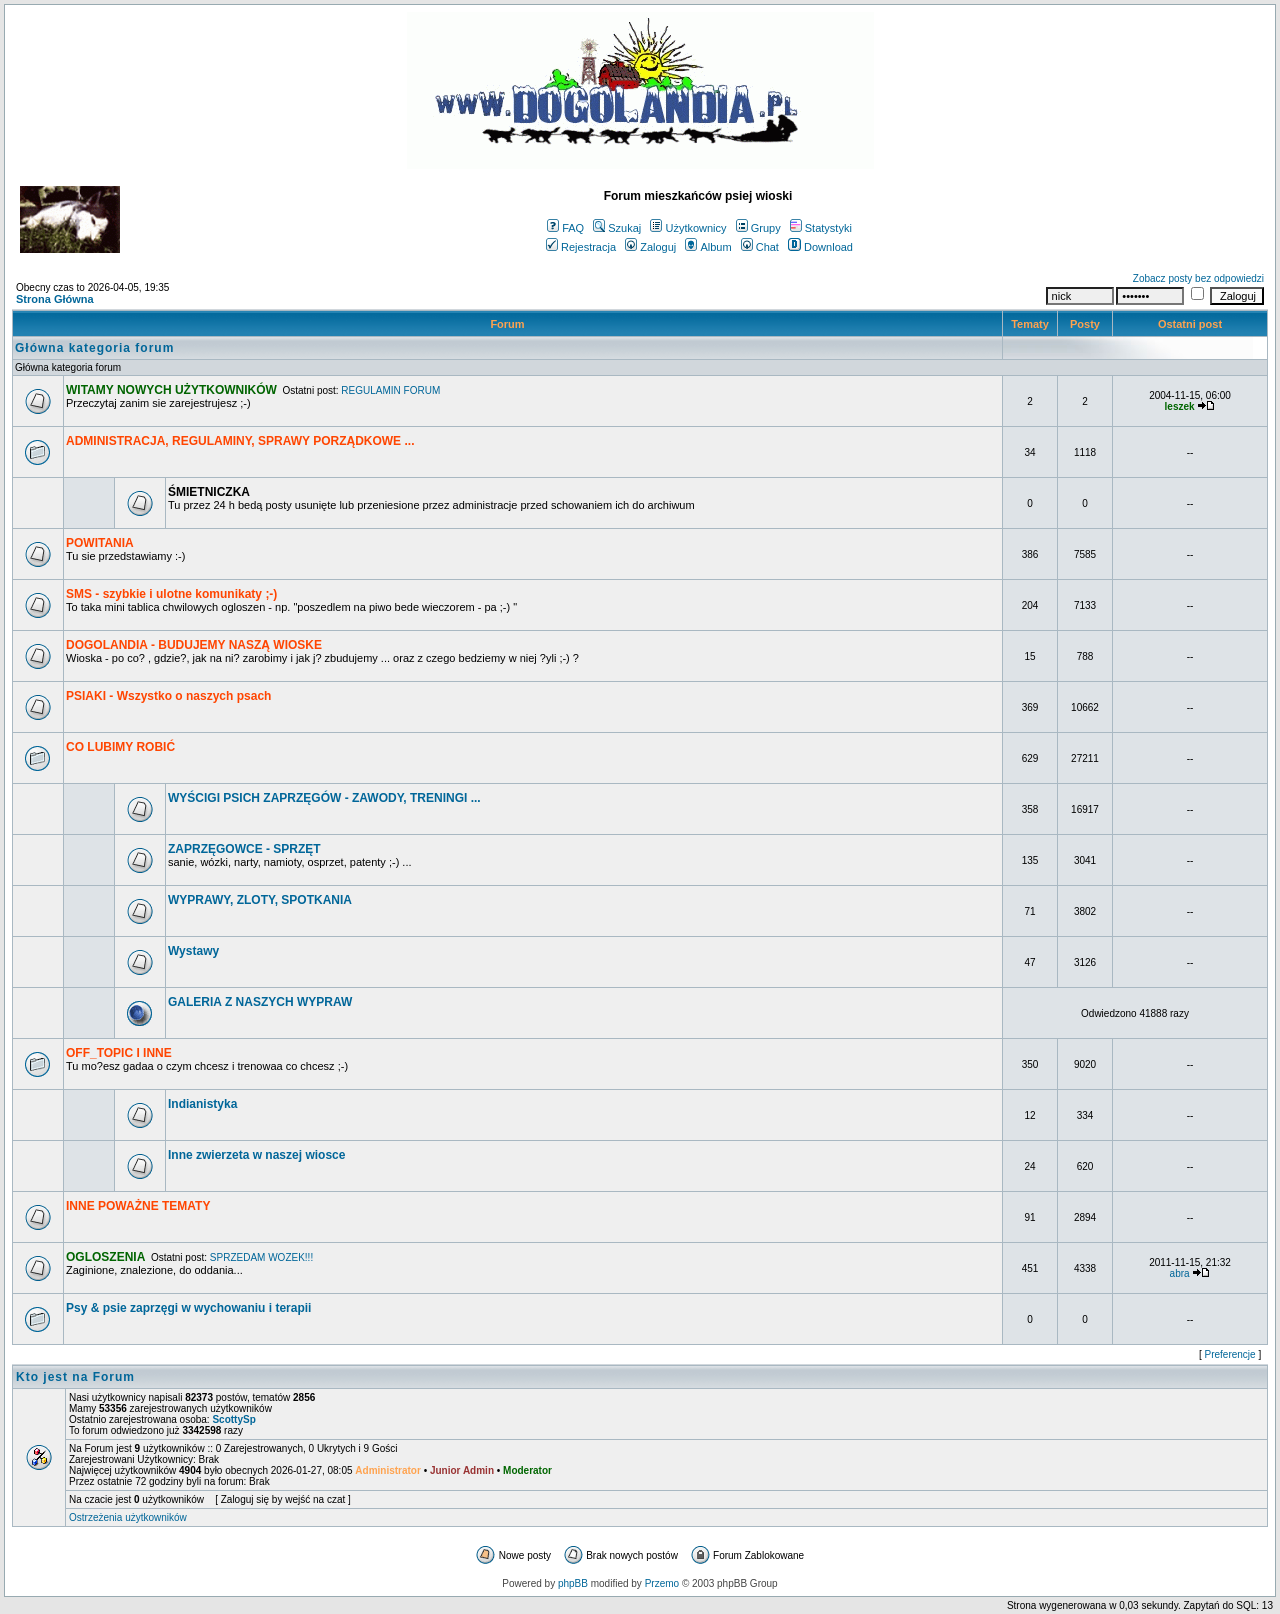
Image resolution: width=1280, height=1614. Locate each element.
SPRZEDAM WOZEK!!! (261, 1257)
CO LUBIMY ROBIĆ (120, 747)
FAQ (565, 228)
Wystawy (193, 951)
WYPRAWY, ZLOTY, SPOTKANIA (260, 900)
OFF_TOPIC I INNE (119, 1053)
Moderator (527, 1470)
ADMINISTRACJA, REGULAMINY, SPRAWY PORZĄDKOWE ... (240, 441)
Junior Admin (462, 1470)
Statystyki (821, 228)
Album (708, 247)
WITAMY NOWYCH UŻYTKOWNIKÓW (171, 390)
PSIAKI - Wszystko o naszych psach (168, 696)
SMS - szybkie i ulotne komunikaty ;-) (171, 594)
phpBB (573, 1583)
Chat (760, 247)
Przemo (662, 1583)
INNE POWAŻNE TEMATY (138, 1206)
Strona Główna (55, 299)
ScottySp (233, 1419)
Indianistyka (202, 1104)
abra (1180, 1273)
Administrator (388, 1470)
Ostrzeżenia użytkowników (128, 1517)
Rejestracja (581, 247)
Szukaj (617, 228)
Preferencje (1230, 1354)
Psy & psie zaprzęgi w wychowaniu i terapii (188, 1308)
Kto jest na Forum (75, 1377)
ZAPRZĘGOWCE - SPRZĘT (244, 849)
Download (820, 247)
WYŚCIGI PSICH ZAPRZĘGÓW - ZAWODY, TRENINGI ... (324, 798)
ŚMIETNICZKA (209, 492)
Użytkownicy (688, 228)
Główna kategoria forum (94, 348)
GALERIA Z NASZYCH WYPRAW (260, 1002)
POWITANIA (100, 543)
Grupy (758, 228)
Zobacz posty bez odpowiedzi (1198, 278)
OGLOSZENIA (105, 1257)
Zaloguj (650, 247)
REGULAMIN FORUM (390, 390)
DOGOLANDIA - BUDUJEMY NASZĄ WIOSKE (194, 645)
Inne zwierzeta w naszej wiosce (256, 1155)
